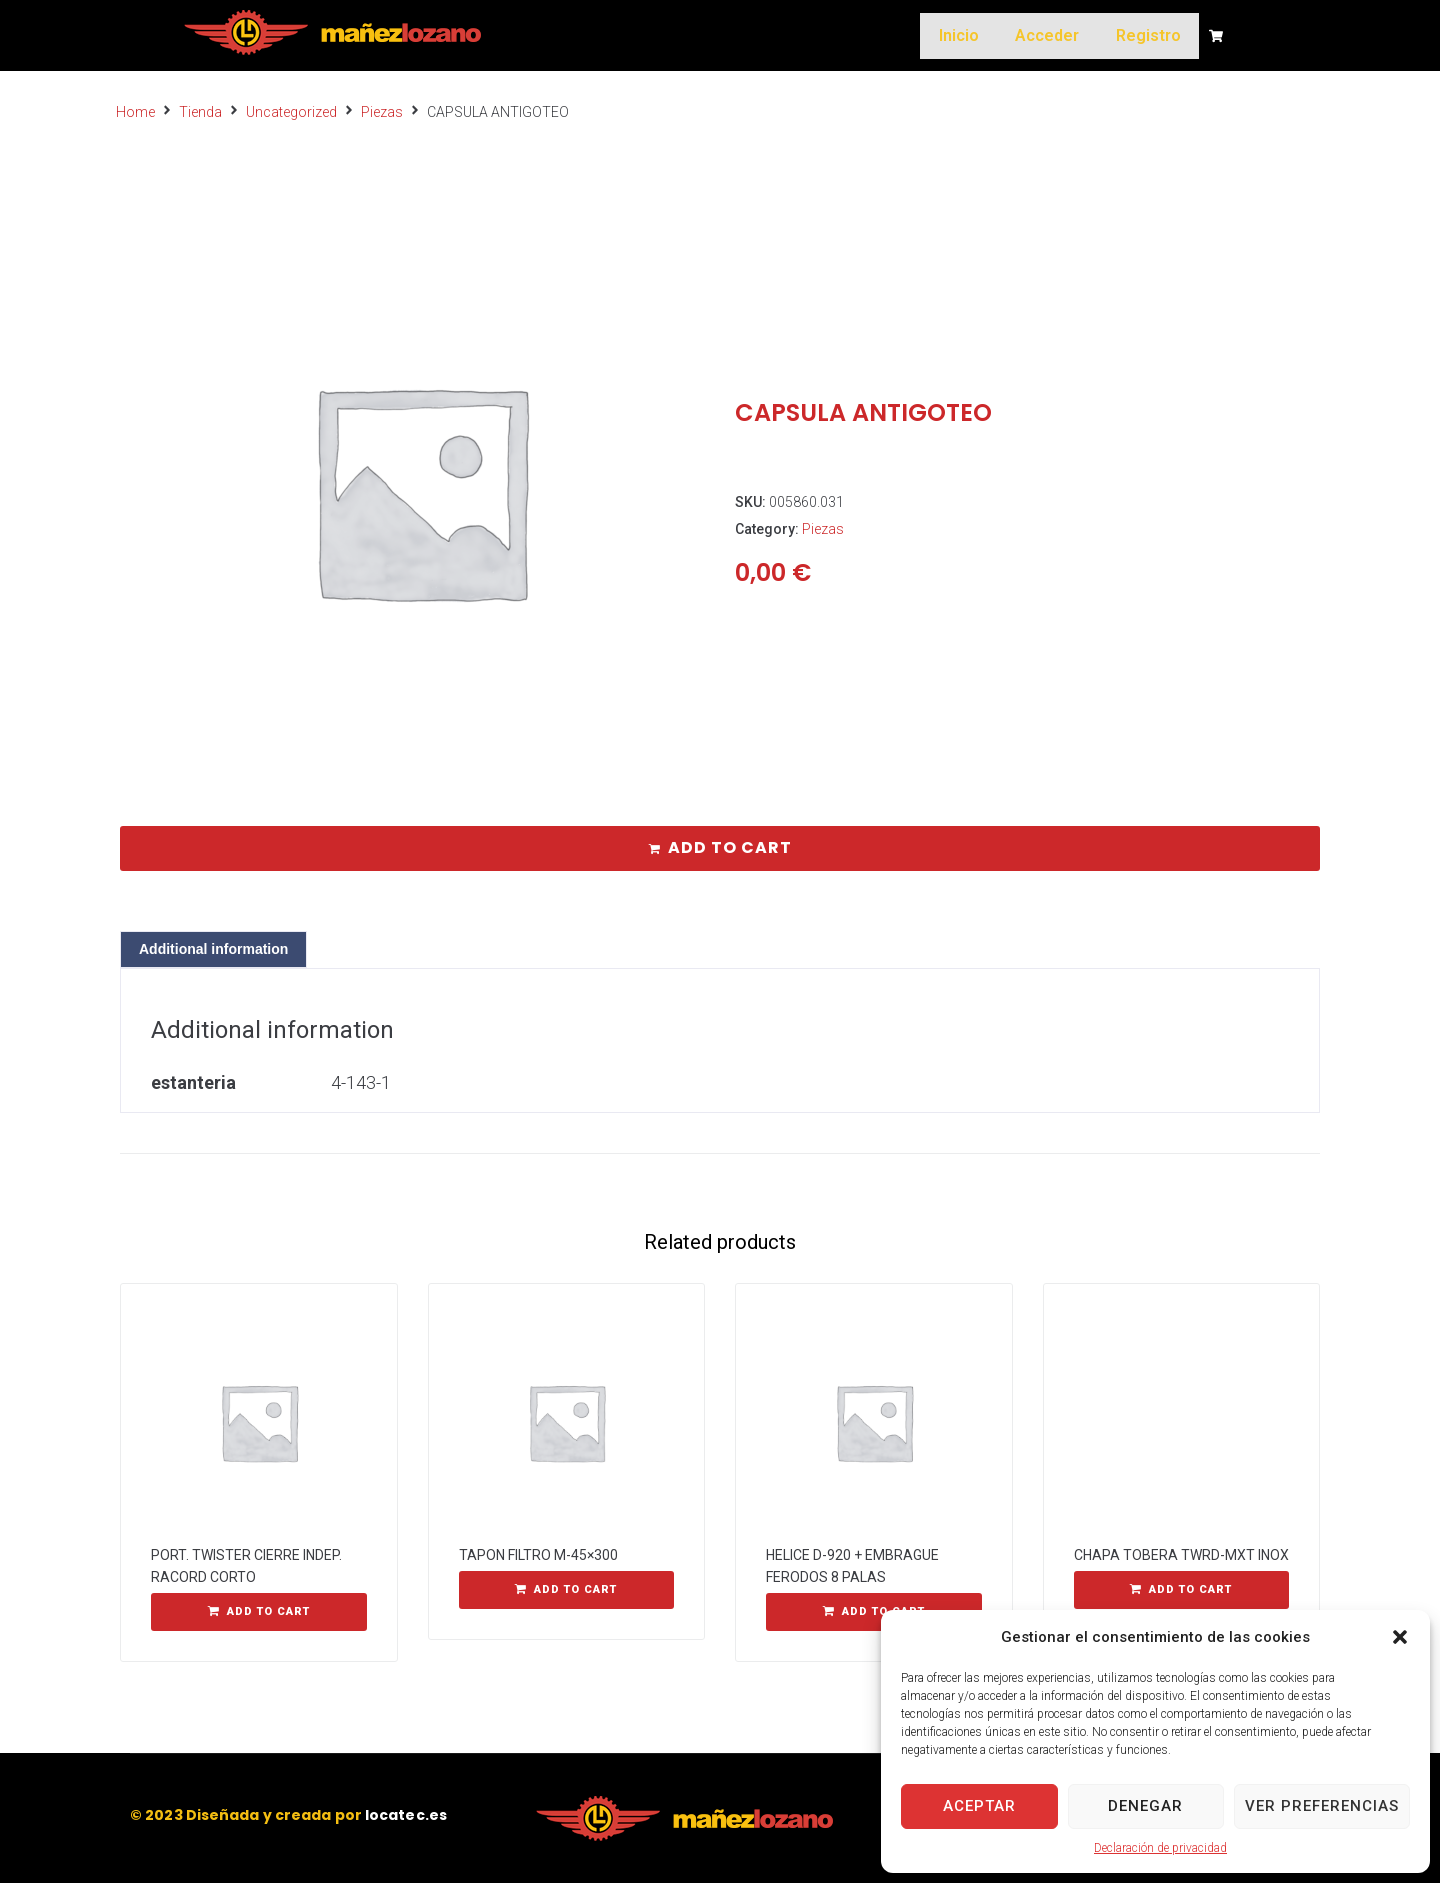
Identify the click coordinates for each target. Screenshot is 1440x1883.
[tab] (213, 949)
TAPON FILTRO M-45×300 (538, 1555)
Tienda (200, 112)
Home (135, 112)
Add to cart (730, 847)
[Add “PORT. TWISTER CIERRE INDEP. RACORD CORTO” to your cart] (259, 1612)
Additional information (213, 949)
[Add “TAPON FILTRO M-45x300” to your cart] (567, 1590)
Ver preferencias (1322, 1806)
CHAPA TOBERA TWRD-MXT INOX (1181, 1555)
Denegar (1145, 1806)
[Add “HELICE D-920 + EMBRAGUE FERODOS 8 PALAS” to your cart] (874, 1612)
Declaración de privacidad (1160, 1848)
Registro (1151, 35)
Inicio (975, 35)
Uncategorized (291, 112)
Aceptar (979, 1806)
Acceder (1057, 35)
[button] (1400, 1637)
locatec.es (406, 1815)
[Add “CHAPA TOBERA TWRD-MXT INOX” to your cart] (1182, 1590)
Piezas (382, 112)
